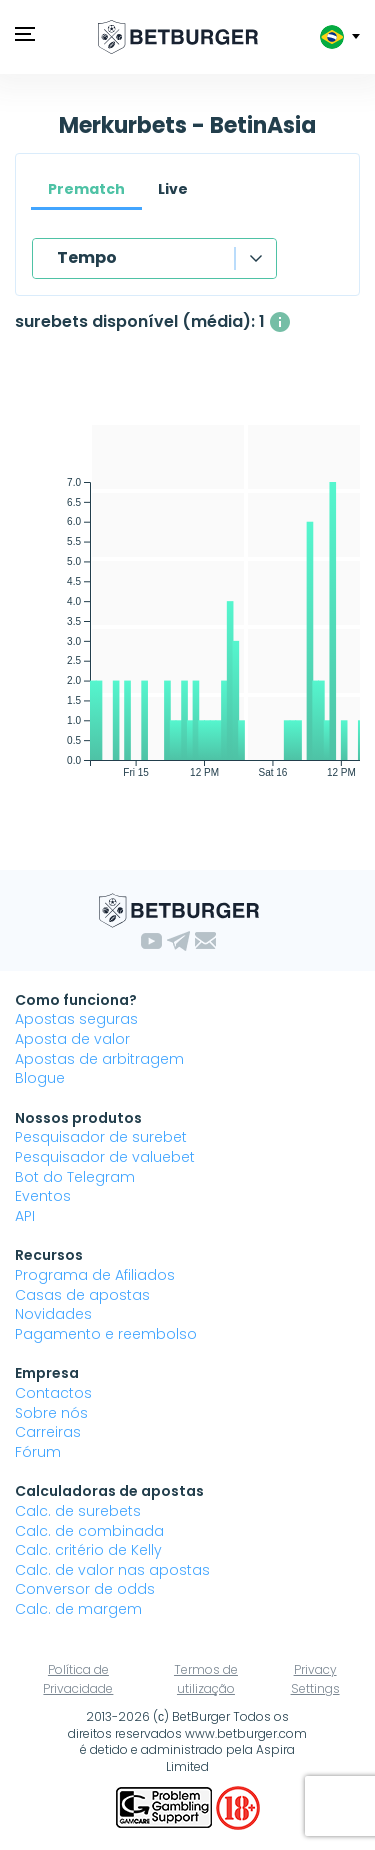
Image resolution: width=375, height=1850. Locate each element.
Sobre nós (51, 1413)
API (25, 1216)
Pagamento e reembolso (106, 1334)
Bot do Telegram (75, 1177)
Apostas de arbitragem (99, 1059)
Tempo (87, 257)
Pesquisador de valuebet (105, 1157)
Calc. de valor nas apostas (112, 1570)
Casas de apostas (82, 1295)
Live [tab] (173, 189)
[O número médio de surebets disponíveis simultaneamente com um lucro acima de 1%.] (280, 322)
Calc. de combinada (89, 1531)
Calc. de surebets (78, 1511)
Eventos (43, 1196)
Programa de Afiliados (95, 1275)
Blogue (40, 1078)
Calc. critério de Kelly (88, 1550)
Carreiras (48, 1432)
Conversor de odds (85, 1589)
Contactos (53, 1393)
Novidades (53, 1314)
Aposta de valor (72, 1039)
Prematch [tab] (86, 189)
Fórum (38, 1452)
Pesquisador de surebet (101, 1137)
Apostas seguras (76, 1019)
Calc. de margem (78, 1609)
